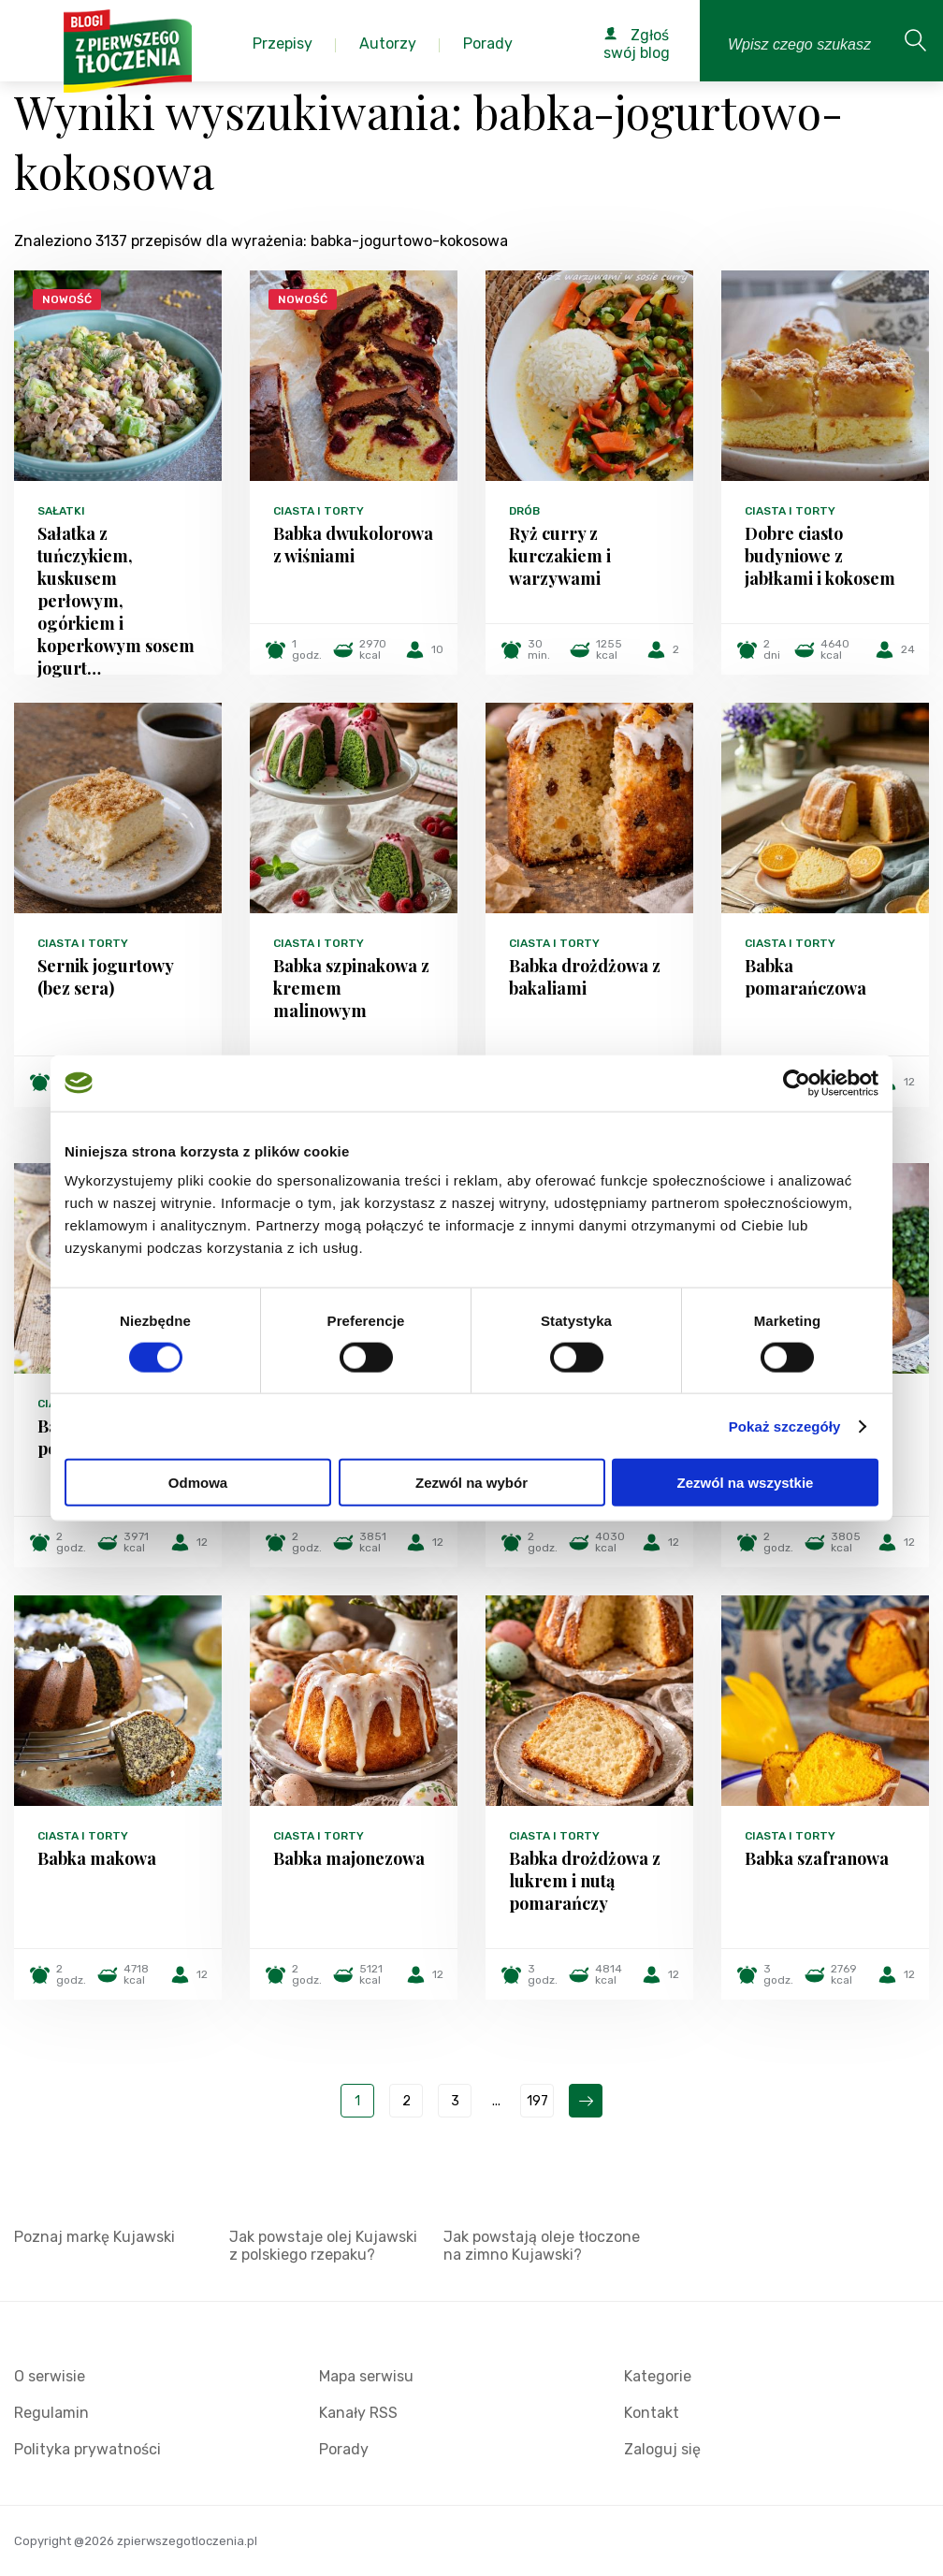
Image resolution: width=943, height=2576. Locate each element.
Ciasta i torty (318, 510)
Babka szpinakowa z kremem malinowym (351, 988)
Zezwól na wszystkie (745, 1483)
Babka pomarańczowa (805, 976)
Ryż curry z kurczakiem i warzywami (560, 555)
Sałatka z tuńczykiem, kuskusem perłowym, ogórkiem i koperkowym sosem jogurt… (116, 600)
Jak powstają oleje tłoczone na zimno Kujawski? (541, 2245)
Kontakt (651, 2413)
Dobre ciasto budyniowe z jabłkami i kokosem (820, 555)
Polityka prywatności (87, 2449)
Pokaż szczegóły (785, 1426)
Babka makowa (96, 1858)
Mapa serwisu (366, 2376)
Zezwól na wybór (471, 1483)
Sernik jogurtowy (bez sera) (105, 976)
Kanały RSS (358, 2413)
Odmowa (197, 1483)
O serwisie (49, 2376)
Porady (344, 2449)
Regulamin (51, 2413)
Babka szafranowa (817, 1858)
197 (537, 2101)
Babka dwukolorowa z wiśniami (353, 544)
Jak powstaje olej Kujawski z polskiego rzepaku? (323, 2245)
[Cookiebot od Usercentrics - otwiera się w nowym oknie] (796, 1083)
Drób (524, 510)
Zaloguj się (662, 2449)
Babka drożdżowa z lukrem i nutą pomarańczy (584, 1880)
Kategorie (657, 2376)
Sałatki (61, 510)
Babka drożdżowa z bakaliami (584, 976)
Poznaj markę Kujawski (94, 2237)
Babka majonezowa (349, 1858)
